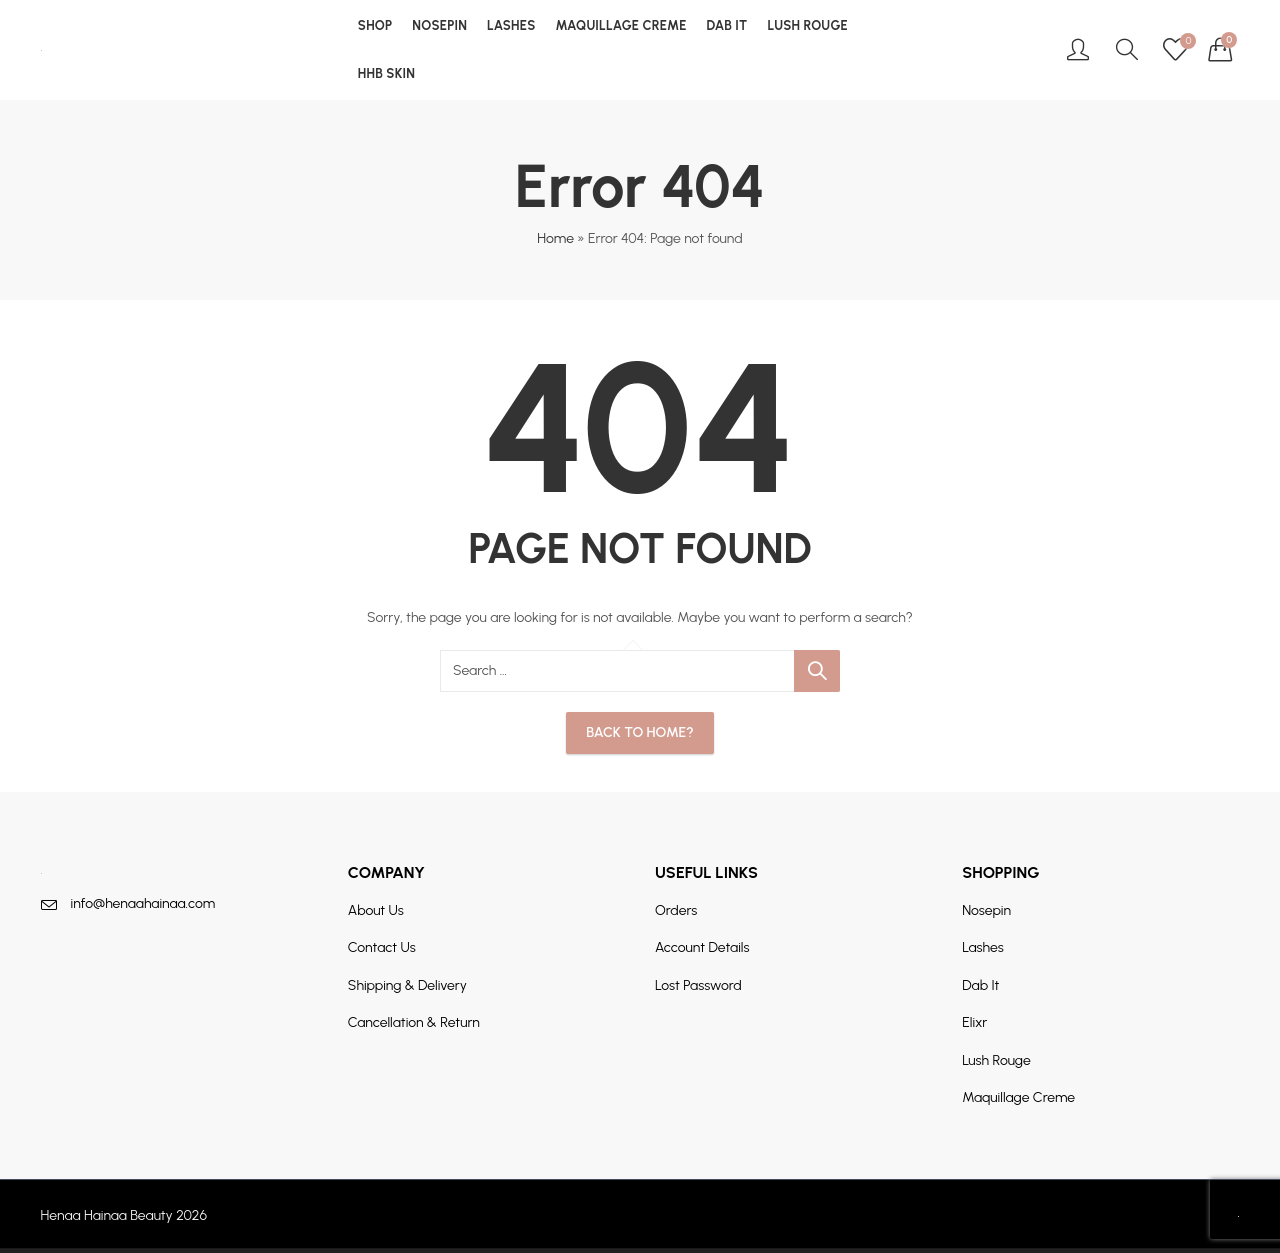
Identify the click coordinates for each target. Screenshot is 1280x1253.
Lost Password (698, 985)
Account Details (702, 947)
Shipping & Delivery (407, 985)
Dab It (980, 985)
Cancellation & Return (414, 1022)
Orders (676, 910)
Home (555, 238)
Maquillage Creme (1018, 1097)
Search (817, 671)
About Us (376, 910)
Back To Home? (639, 732)
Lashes (983, 947)
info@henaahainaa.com (143, 903)
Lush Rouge (996, 1060)
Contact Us (382, 947)
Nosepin (986, 910)
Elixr (974, 1022)
